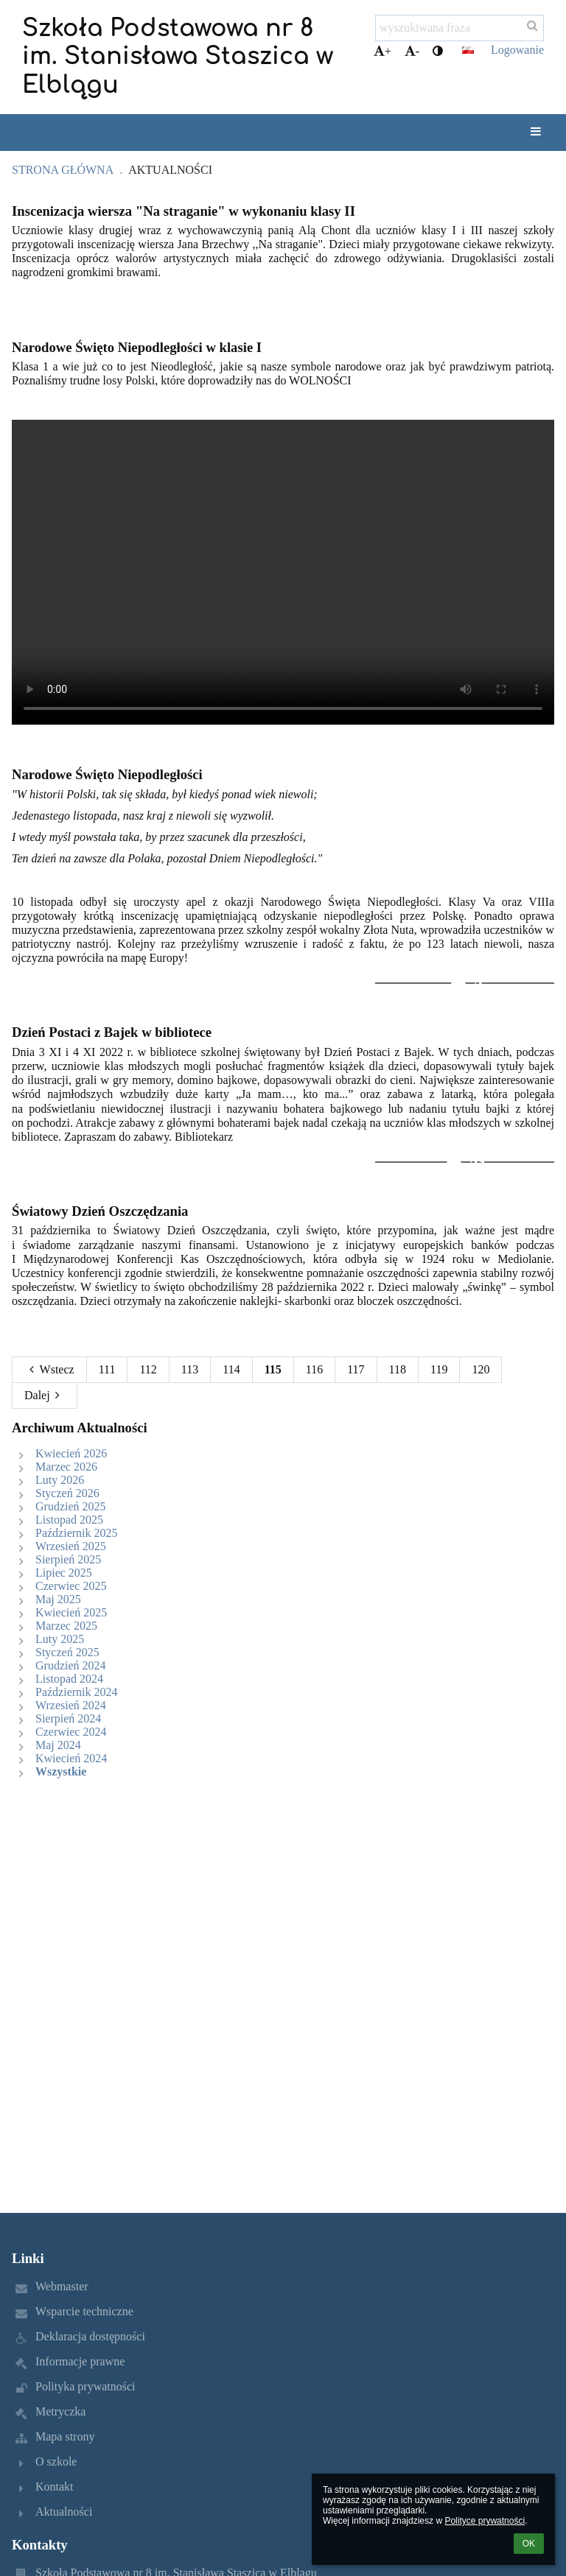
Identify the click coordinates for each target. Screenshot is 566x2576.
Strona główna (62, 169)
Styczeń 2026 (67, 1493)
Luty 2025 (59, 1639)
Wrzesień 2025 (70, 1546)
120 (480, 1369)
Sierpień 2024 (68, 1718)
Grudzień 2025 (70, 1506)
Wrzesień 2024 (70, 1705)
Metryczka (60, 2411)
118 (397, 1369)
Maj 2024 (58, 1745)
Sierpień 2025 (68, 1559)
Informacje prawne (80, 2361)
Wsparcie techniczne (84, 2311)
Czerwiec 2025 (70, 1586)
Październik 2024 (76, 1692)
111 (107, 1369)
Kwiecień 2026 (71, 1453)
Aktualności (170, 169)
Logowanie (517, 49)
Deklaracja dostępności (90, 2336)
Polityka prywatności (85, 2386)
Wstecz (49, 1369)
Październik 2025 (76, 1533)
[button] (468, 50)
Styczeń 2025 (67, 1652)
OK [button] (529, 2543)
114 (231, 1369)
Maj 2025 (58, 1599)
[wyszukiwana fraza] (459, 28)
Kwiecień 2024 (71, 1758)
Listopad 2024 (69, 1678)
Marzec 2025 (66, 1625)
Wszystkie (60, 1771)
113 (189, 1369)
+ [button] (382, 51)
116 (314, 1369)
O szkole (56, 2461)
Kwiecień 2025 (71, 1612)
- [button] (412, 51)
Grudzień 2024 (70, 1665)
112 (147, 1369)
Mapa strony (64, 2436)
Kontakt (54, 2486)
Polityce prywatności (484, 2521)
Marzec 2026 (66, 1466)
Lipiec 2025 (63, 1572)
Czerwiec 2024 (70, 1731)
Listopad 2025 (69, 1519)
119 (438, 1369)
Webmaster (61, 2286)
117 (355, 1369)
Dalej (44, 1395)
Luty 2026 (59, 1480)
